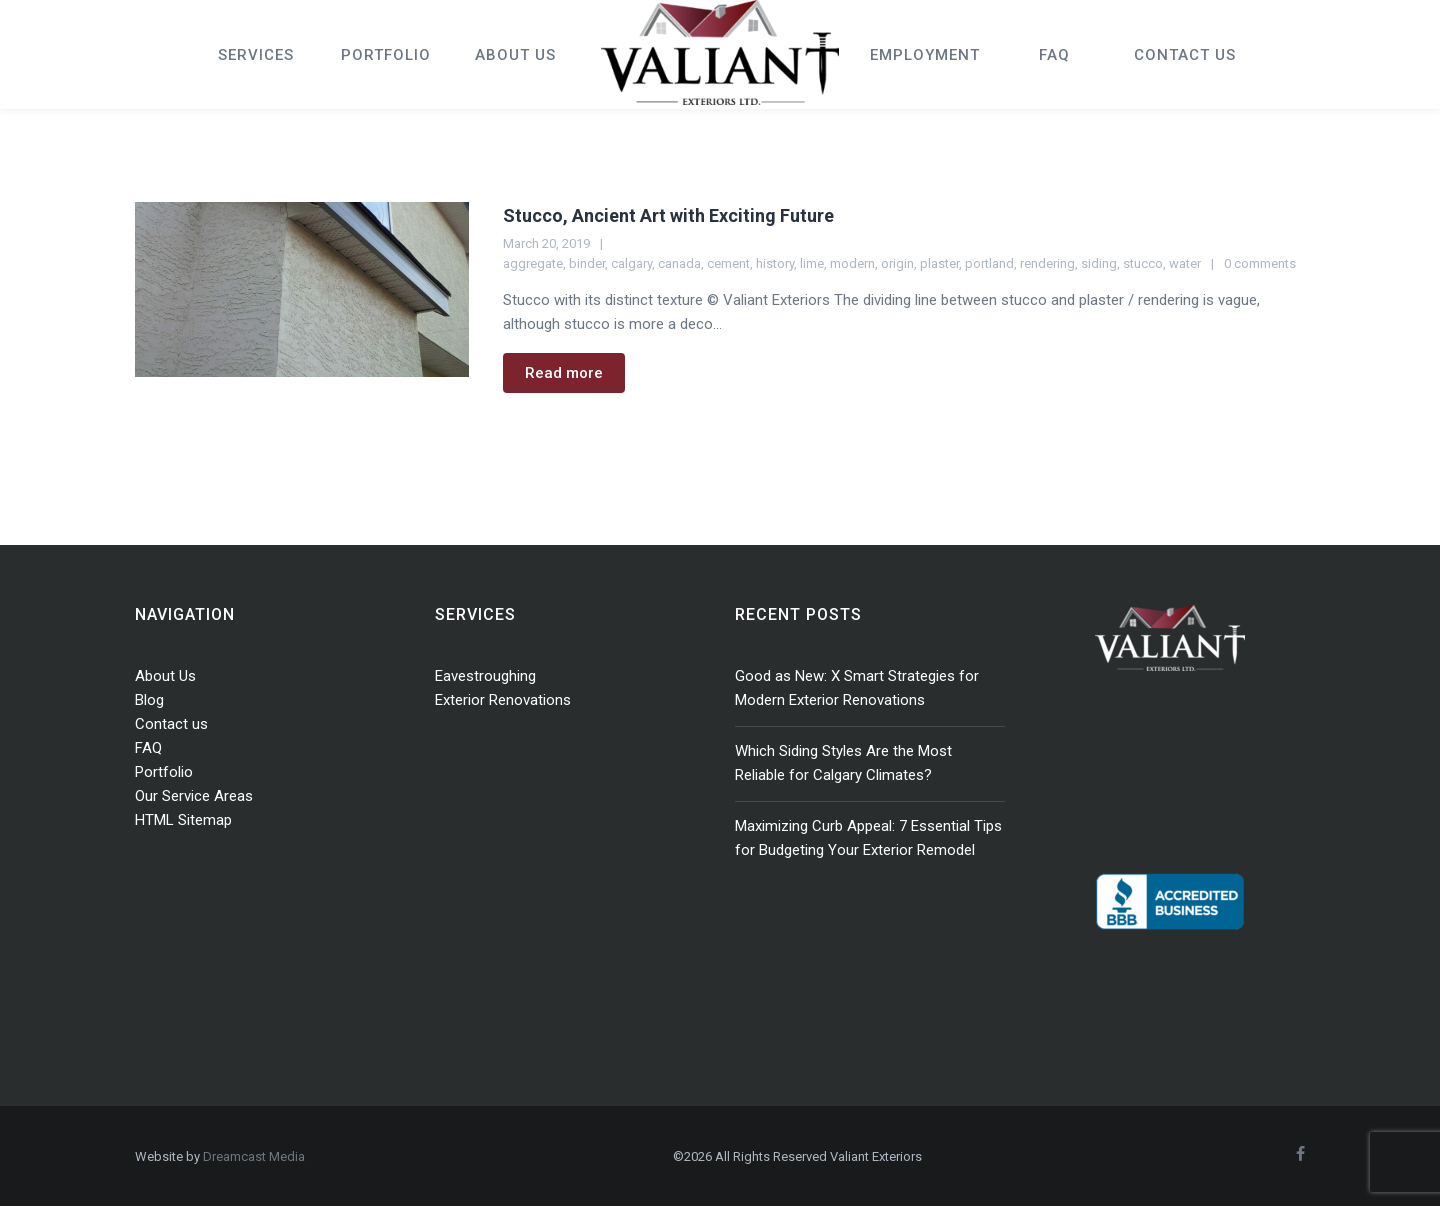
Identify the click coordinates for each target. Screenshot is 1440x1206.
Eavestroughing (485, 676)
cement (728, 263)
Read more (564, 373)
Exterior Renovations (503, 700)
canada (679, 263)
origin (897, 263)
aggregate (533, 263)
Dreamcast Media (254, 1156)
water (1185, 263)
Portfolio (164, 772)
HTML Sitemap (183, 820)
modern (852, 263)
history (775, 263)
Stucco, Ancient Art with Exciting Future (668, 215)
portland (989, 263)
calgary (631, 263)
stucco (1143, 263)
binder (587, 263)
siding (1099, 263)
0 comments (1260, 263)
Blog (149, 700)
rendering (1047, 263)
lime (812, 263)
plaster (939, 263)
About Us (165, 676)
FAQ (148, 748)
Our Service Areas (194, 796)
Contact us (171, 724)
